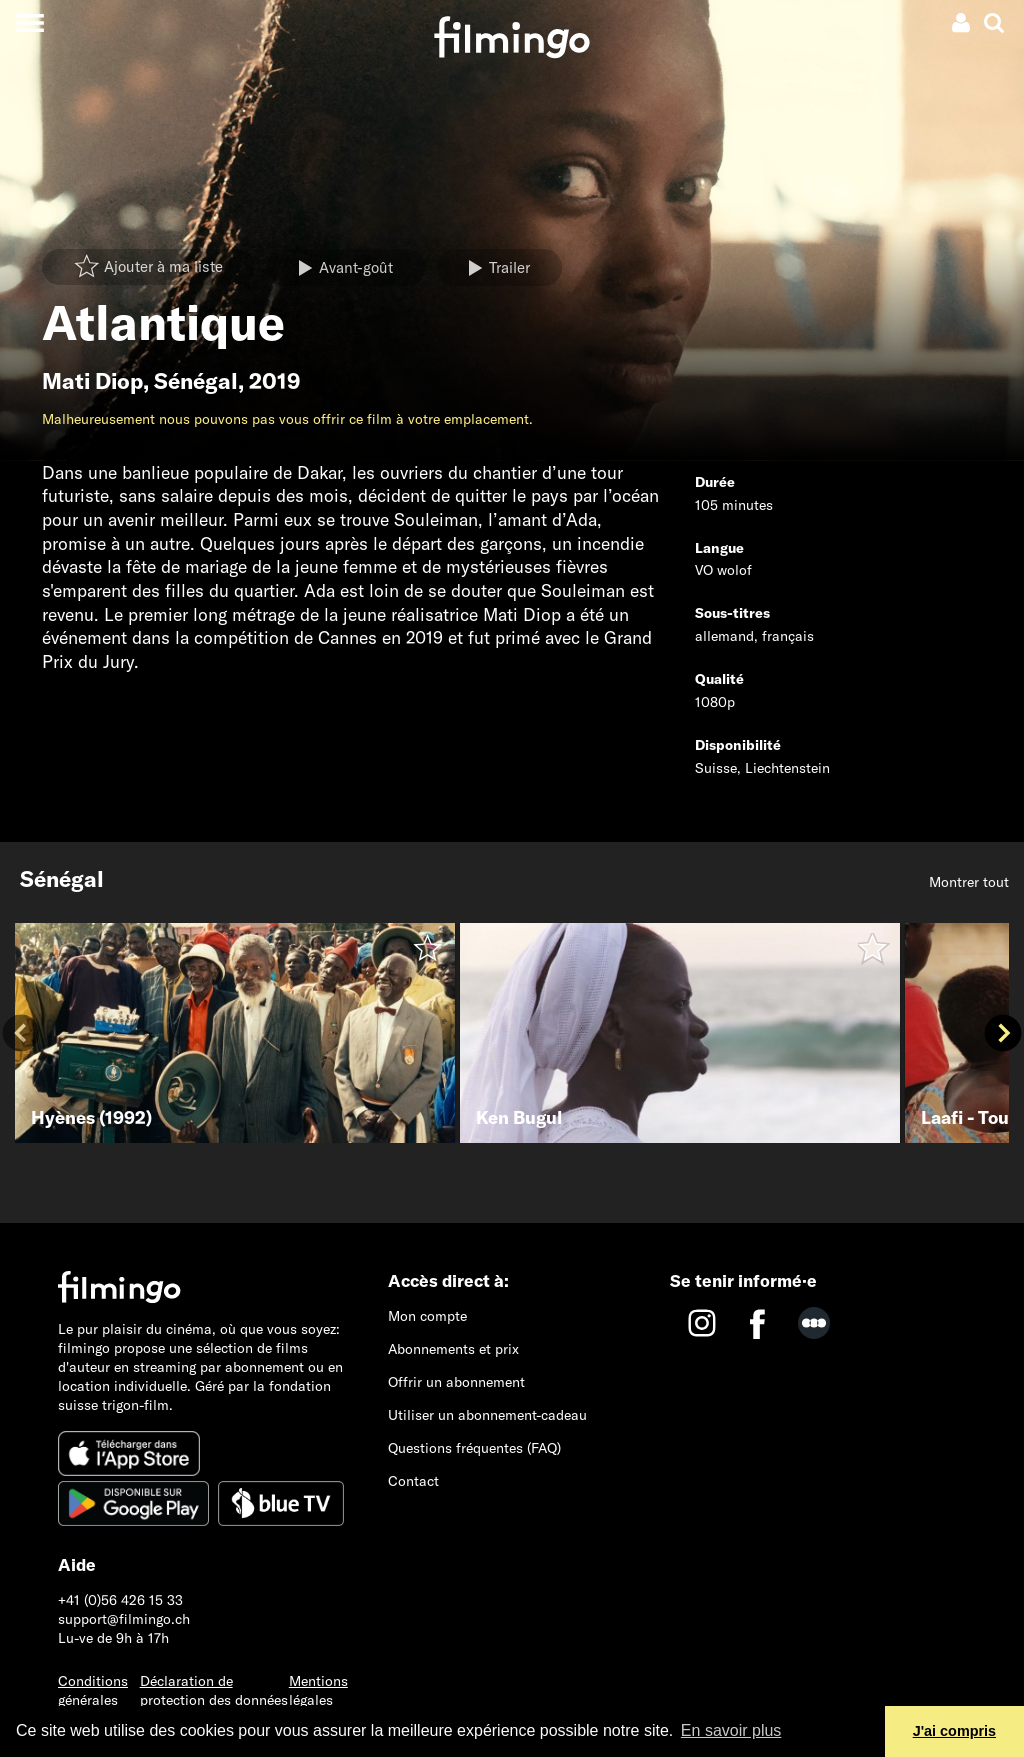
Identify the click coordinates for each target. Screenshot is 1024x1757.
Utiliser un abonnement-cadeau (487, 1415)
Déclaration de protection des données (214, 1690)
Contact (413, 1481)
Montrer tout (969, 882)
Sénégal (196, 381)
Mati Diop (92, 381)
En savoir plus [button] (731, 1730)
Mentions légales (318, 1690)
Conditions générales (93, 1690)
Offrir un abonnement (456, 1382)
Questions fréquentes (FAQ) (474, 1448)
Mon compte (427, 1316)
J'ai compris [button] (954, 1731)
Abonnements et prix (453, 1349)
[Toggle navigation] (29, 22)
